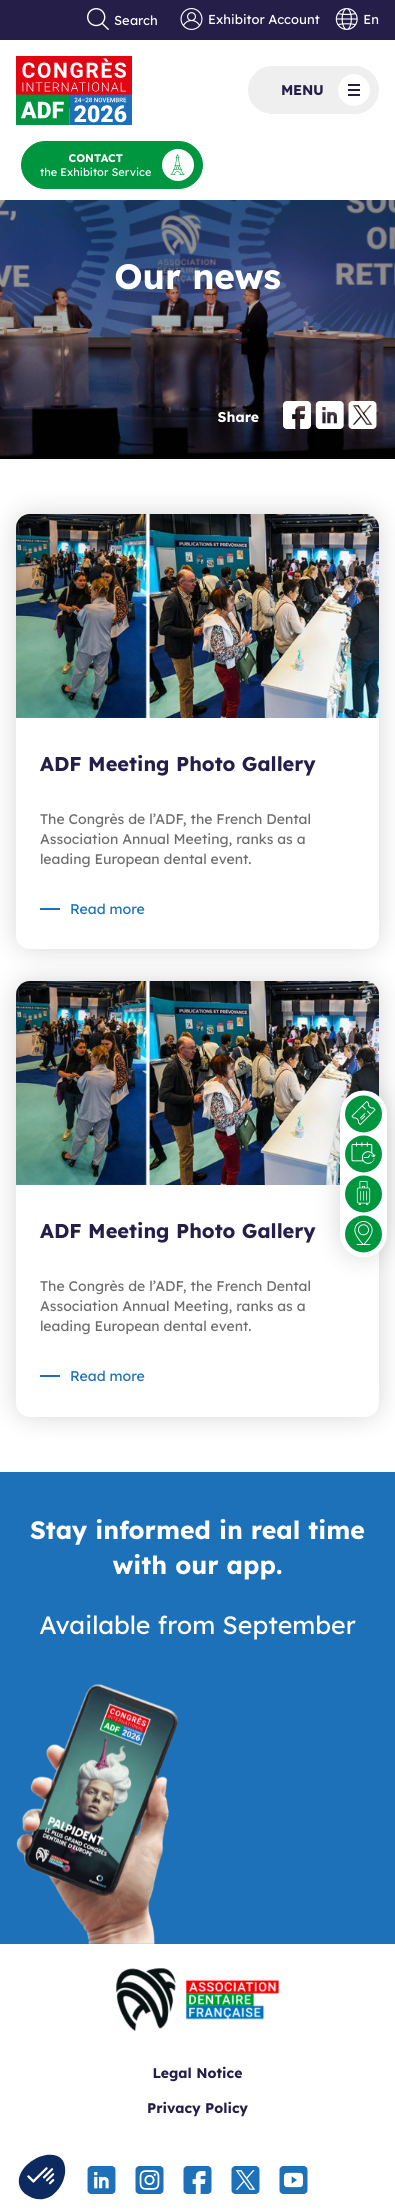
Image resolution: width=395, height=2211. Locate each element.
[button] (42, 2177)
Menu (325, 90)
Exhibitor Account (249, 20)
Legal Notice (198, 2073)
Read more (107, 909)
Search (123, 20)
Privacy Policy (197, 2108)
